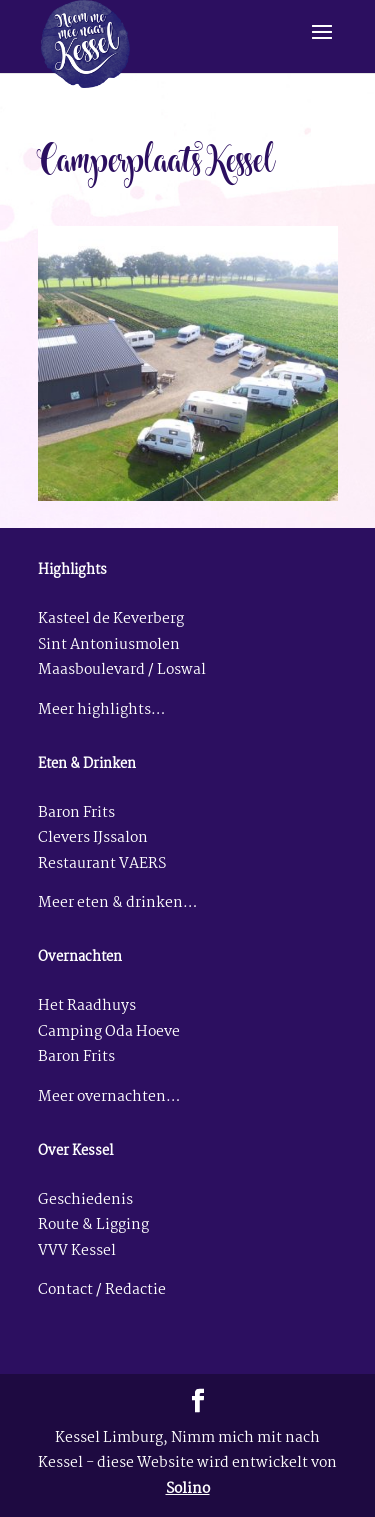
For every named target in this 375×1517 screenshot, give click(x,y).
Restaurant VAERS (102, 864)
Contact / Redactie (102, 1290)
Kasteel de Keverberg (111, 619)
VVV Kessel (77, 1251)
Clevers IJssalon (93, 838)
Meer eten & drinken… (117, 903)
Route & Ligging (93, 1225)
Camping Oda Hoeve (109, 1032)
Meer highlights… (101, 710)
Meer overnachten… (109, 1097)
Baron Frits (76, 813)
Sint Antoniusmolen (109, 645)
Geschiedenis (85, 1200)
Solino (188, 1489)
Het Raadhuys (87, 1006)
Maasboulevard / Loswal (122, 670)
